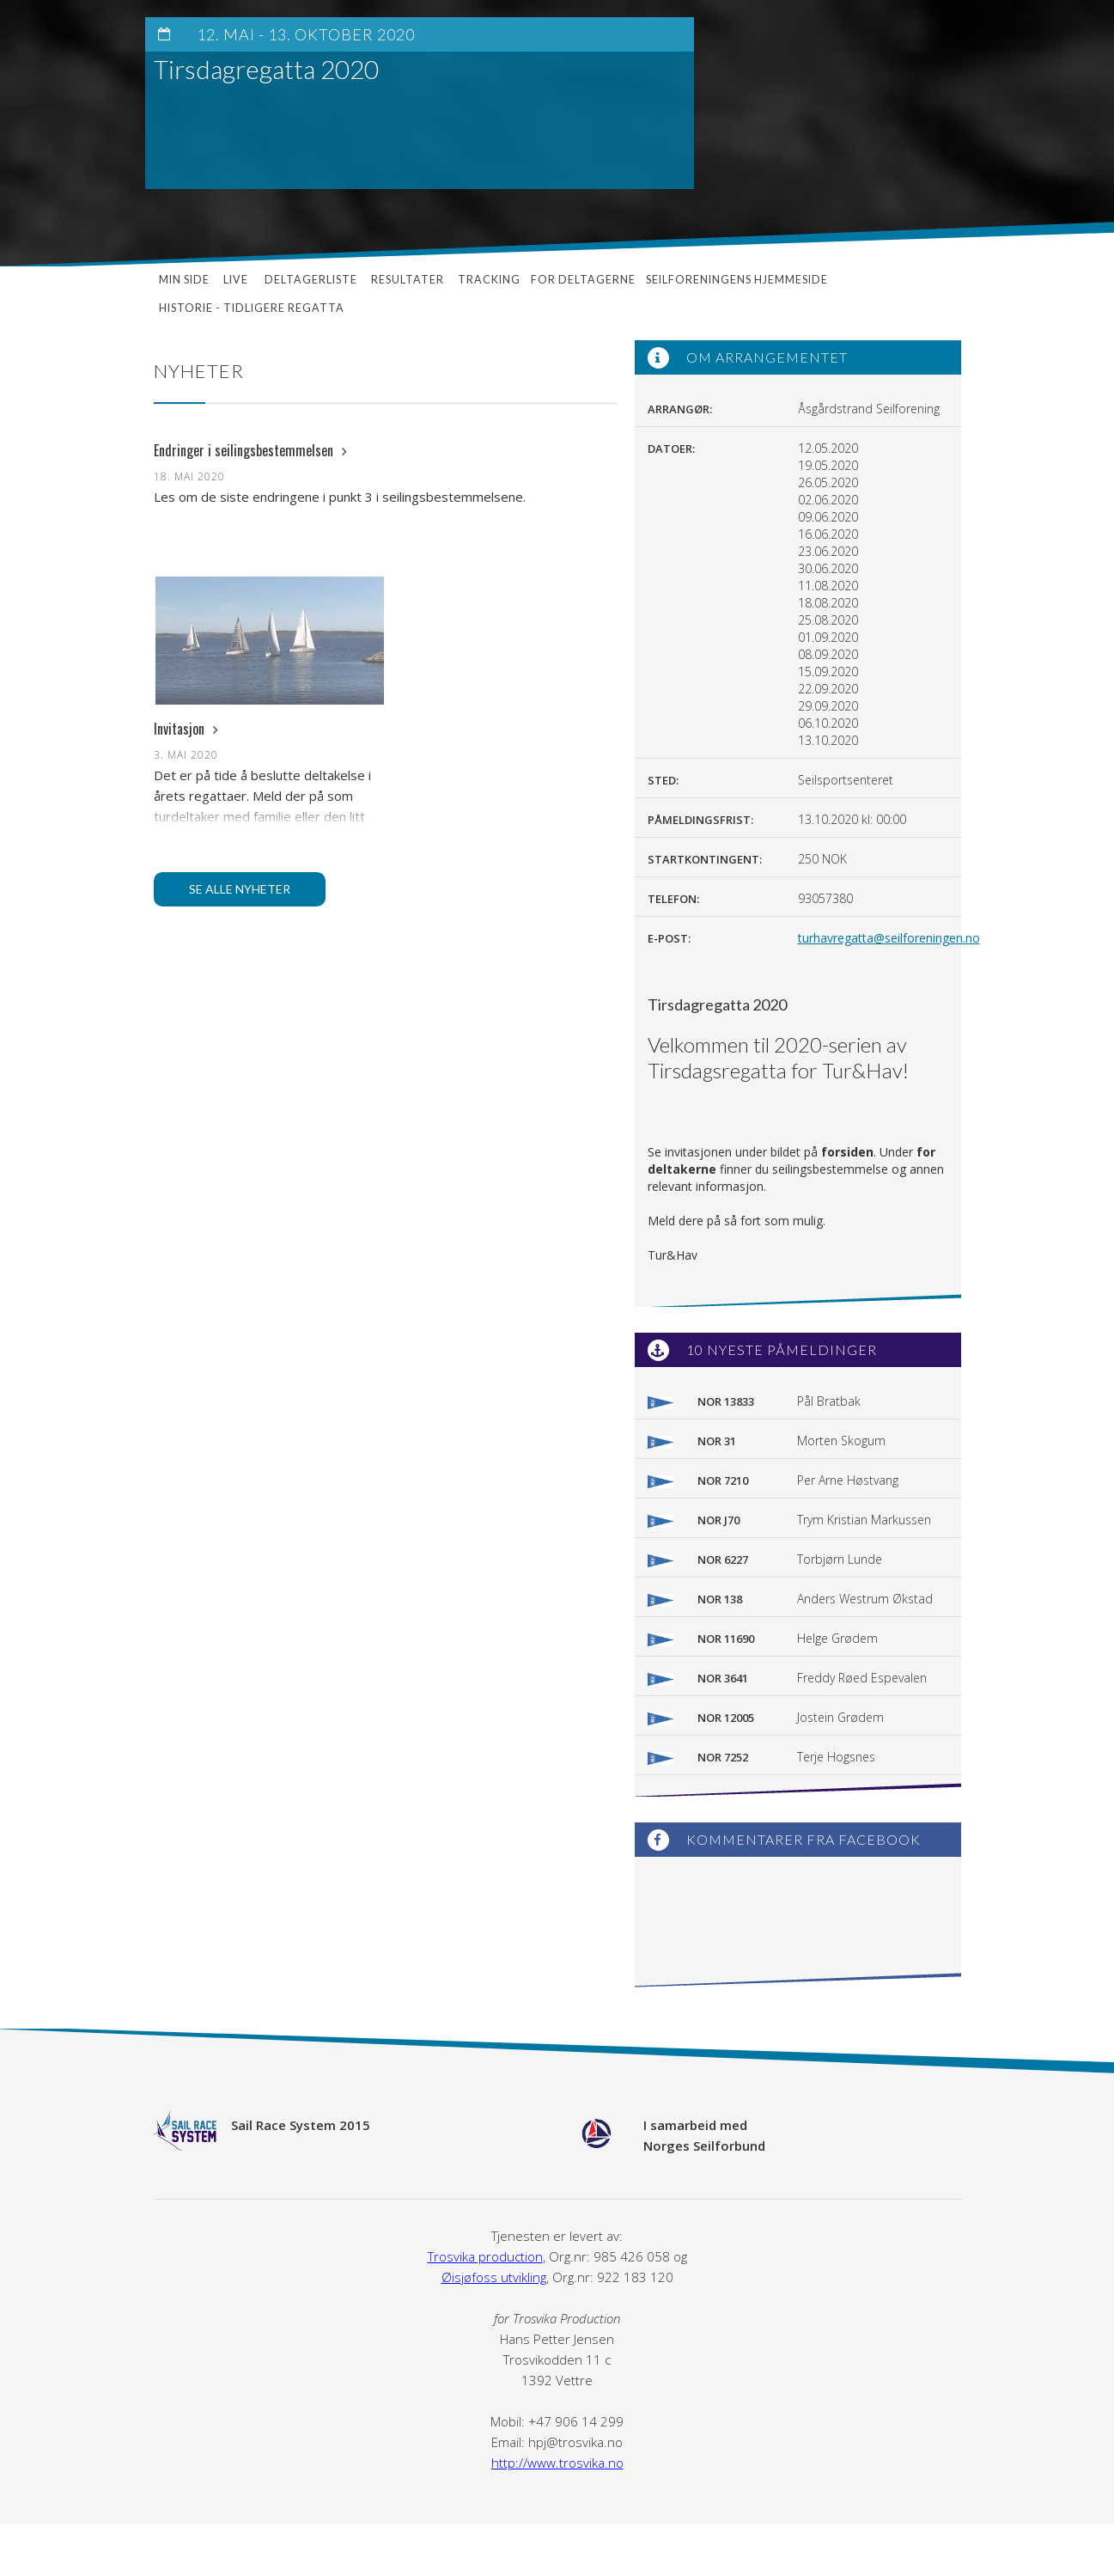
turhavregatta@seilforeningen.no (889, 938)
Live (237, 279)
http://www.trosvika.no (557, 2462)
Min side (184, 279)
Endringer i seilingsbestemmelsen (250, 450)
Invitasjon (186, 728)
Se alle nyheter (239, 889)
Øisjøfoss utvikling (493, 2277)
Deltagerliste (311, 279)
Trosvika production (485, 2256)
